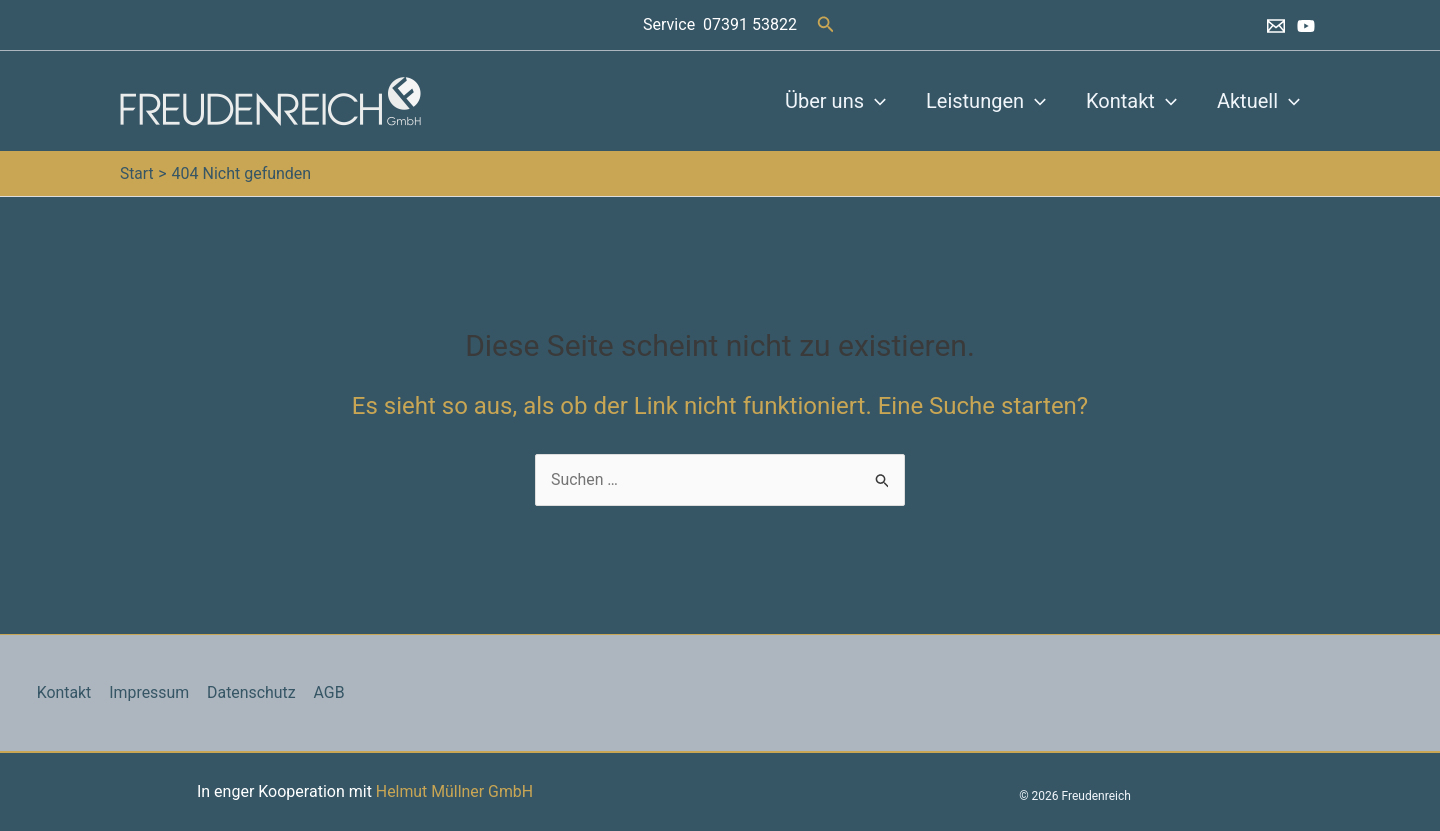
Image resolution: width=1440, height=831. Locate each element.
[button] (826, 24)
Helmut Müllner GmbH (454, 791)
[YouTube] (1306, 26)
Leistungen (986, 101)
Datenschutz (247, 692)
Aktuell (1258, 101)
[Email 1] (1276, 26)
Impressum (146, 692)
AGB (323, 692)
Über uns (835, 101)
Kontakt (1131, 101)
